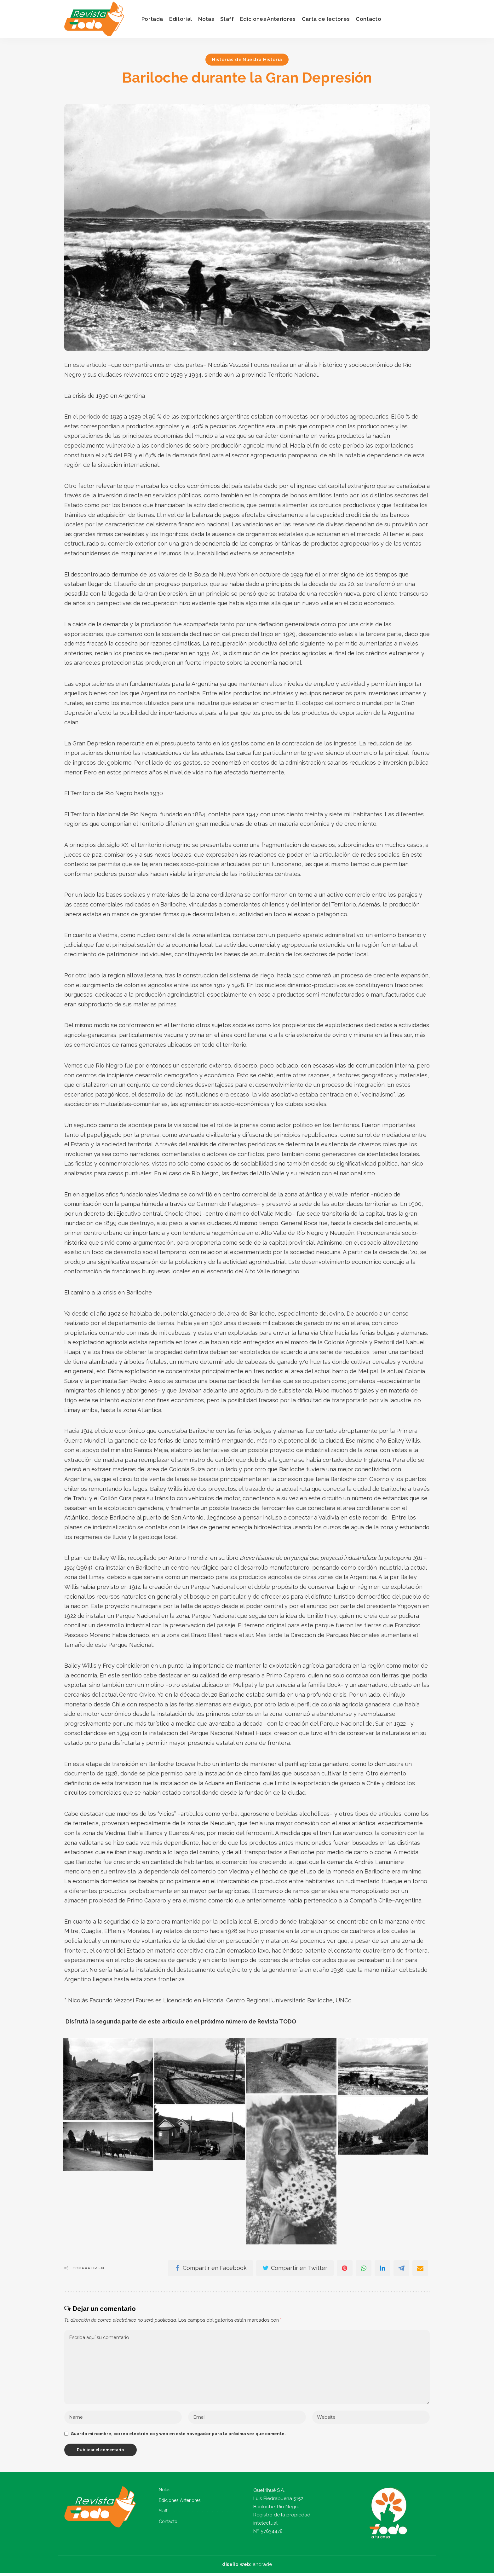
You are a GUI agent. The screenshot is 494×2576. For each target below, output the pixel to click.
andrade (262, 2567)
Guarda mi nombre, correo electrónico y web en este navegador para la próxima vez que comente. (178, 2436)
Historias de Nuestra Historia (247, 59)
